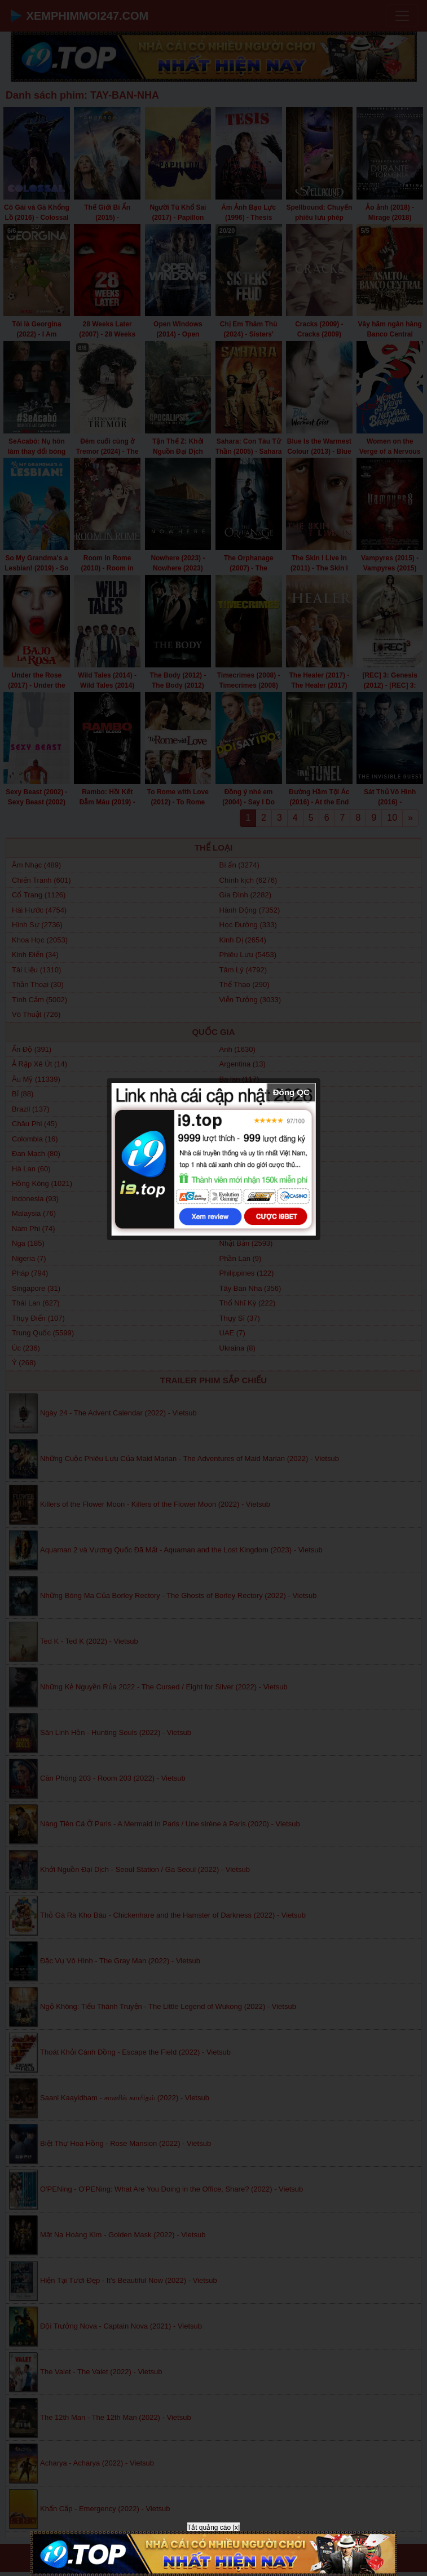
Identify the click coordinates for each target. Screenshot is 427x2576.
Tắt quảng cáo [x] (213, 2527)
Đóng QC (291, 1092)
